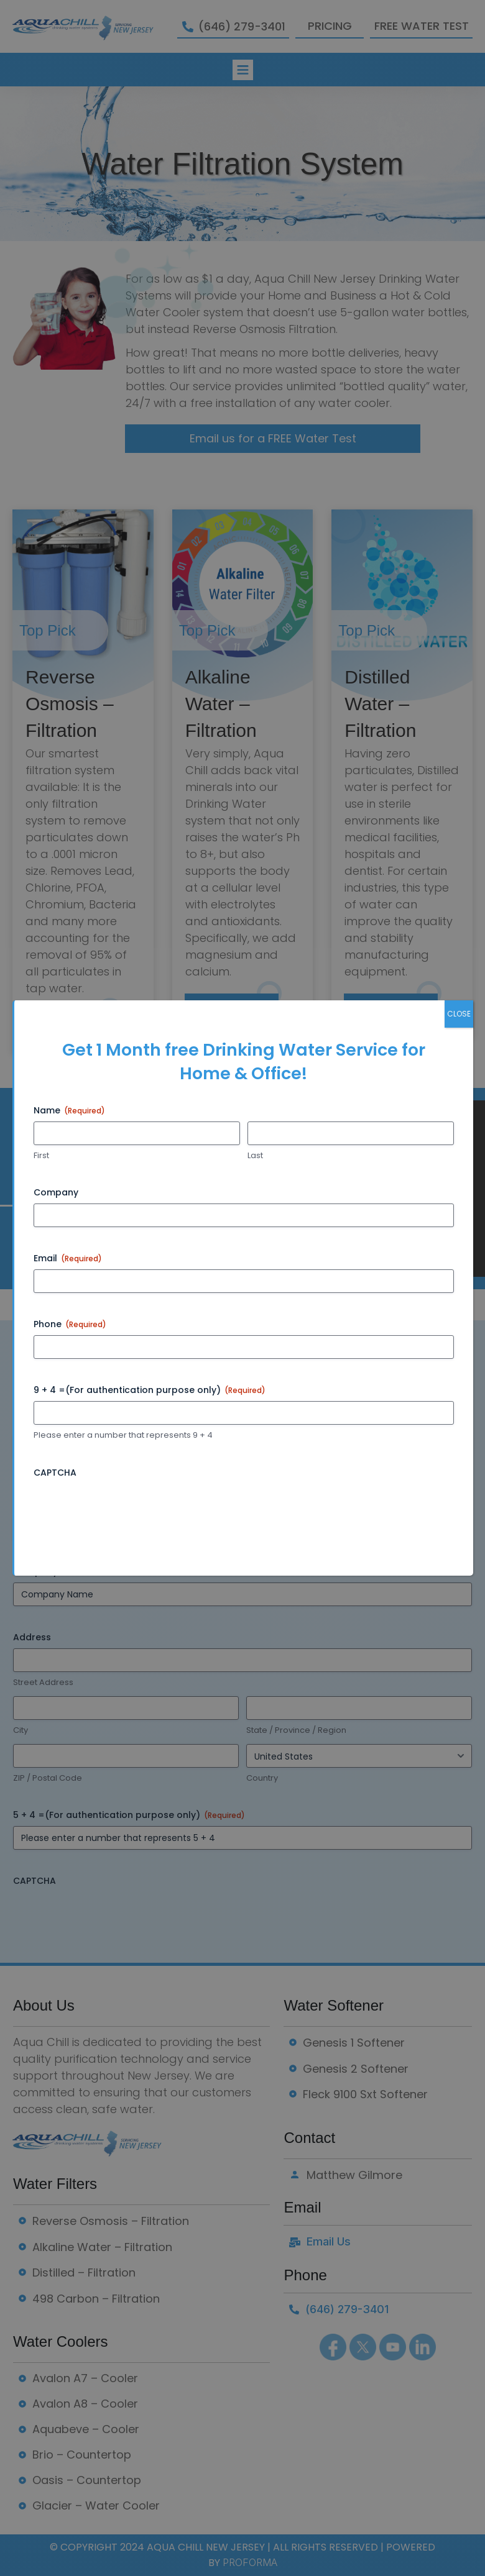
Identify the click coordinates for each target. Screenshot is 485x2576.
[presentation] (128, 1508)
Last (255, 1155)
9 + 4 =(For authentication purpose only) (150, 1390)
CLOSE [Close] (459, 1013)
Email (68, 1258)
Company (56, 1192)
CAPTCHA (55, 1472)
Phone (70, 1324)
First (41, 1155)
